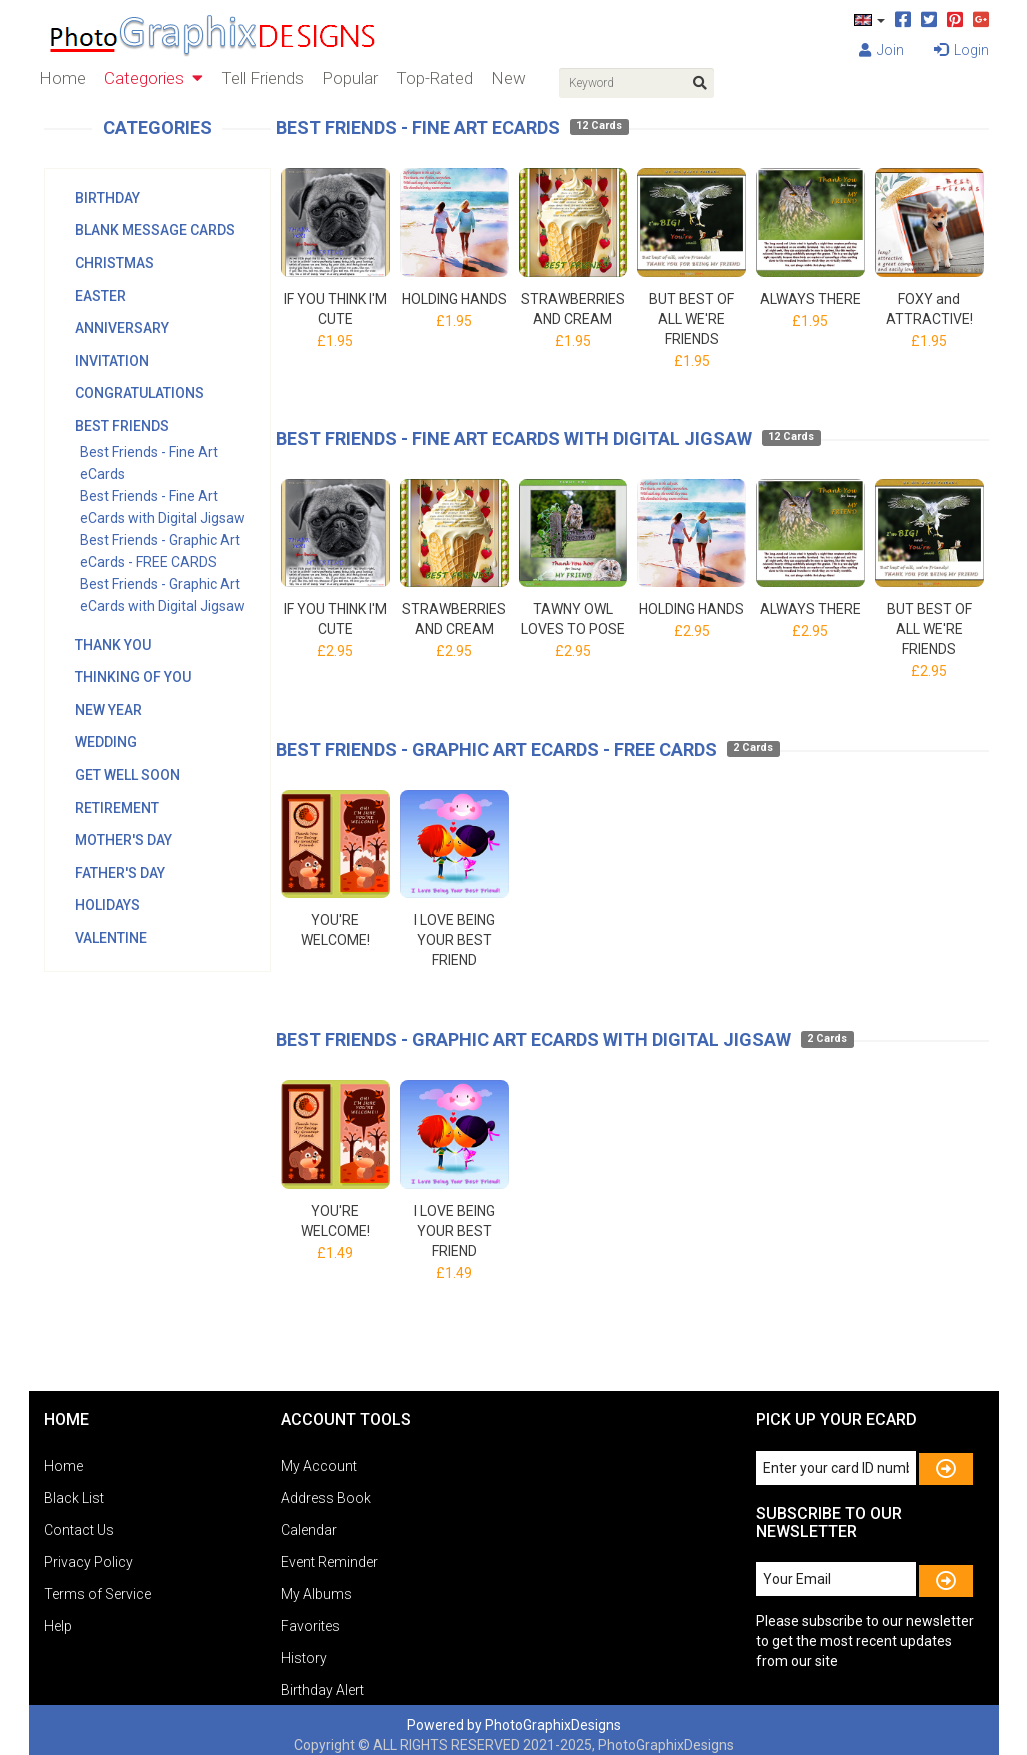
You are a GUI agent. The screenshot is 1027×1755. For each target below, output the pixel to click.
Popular (350, 78)
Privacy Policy (88, 1562)
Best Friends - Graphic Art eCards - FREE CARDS (496, 749)
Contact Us (79, 1530)
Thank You (113, 645)
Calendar (309, 1530)
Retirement (117, 808)
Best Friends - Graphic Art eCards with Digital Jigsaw (533, 1039)
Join (881, 50)
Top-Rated (434, 78)
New (508, 78)
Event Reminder (329, 1562)
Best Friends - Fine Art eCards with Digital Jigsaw (514, 438)
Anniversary (122, 328)
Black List (74, 1498)
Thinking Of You (133, 677)
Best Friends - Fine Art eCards (418, 127)
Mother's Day (123, 840)
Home (62, 78)
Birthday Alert (322, 1690)
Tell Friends (262, 78)
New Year (108, 710)
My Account (319, 1466)
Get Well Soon (127, 775)
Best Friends (122, 426)
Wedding (106, 742)
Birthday (107, 198)
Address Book (326, 1498)
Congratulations (139, 393)
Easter (100, 296)
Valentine (111, 938)
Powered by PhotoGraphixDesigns (514, 1725)
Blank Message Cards (155, 230)
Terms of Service (97, 1594)
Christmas (114, 263)
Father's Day (120, 873)
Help (58, 1626)
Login (961, 50)
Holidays (107, 905)
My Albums (316, 1594)
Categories (153, 78)
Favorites (310, 1626)
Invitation (112, 361)
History (304, 1658)
